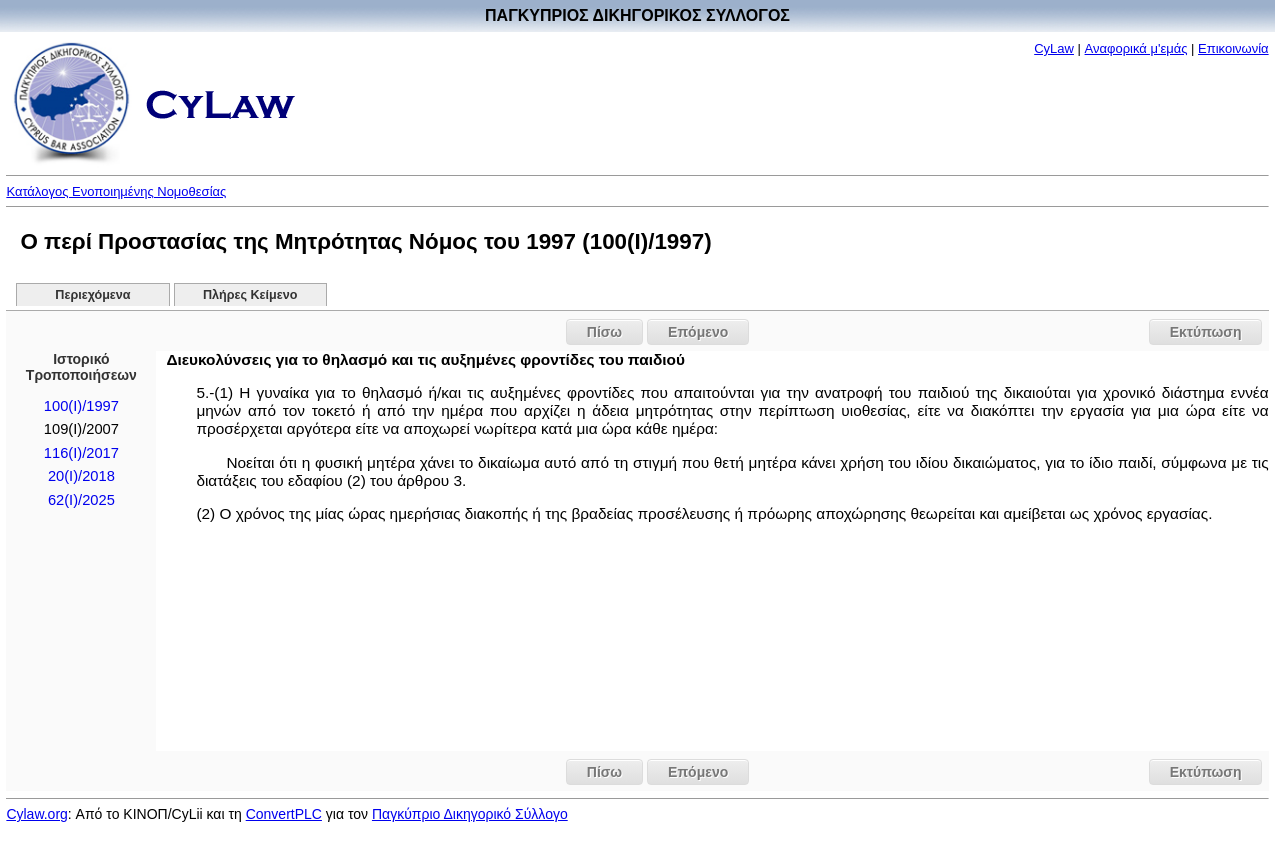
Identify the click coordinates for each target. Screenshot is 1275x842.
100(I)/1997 (81, 406)
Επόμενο (698, 332)
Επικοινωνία (1233, 48)
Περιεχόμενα (92, 295)
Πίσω (604, 332)
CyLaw (1054, 48)
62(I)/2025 (81, 500)
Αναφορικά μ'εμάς (1136, 48)
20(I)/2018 (81, 476)
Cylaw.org (36, 814)
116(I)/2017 (81, 453)
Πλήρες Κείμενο (250, 295)
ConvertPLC (284, 814)
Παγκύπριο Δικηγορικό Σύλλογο (470, 814)
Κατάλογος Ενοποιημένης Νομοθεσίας (116, 191)
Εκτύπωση (1206, 332)
